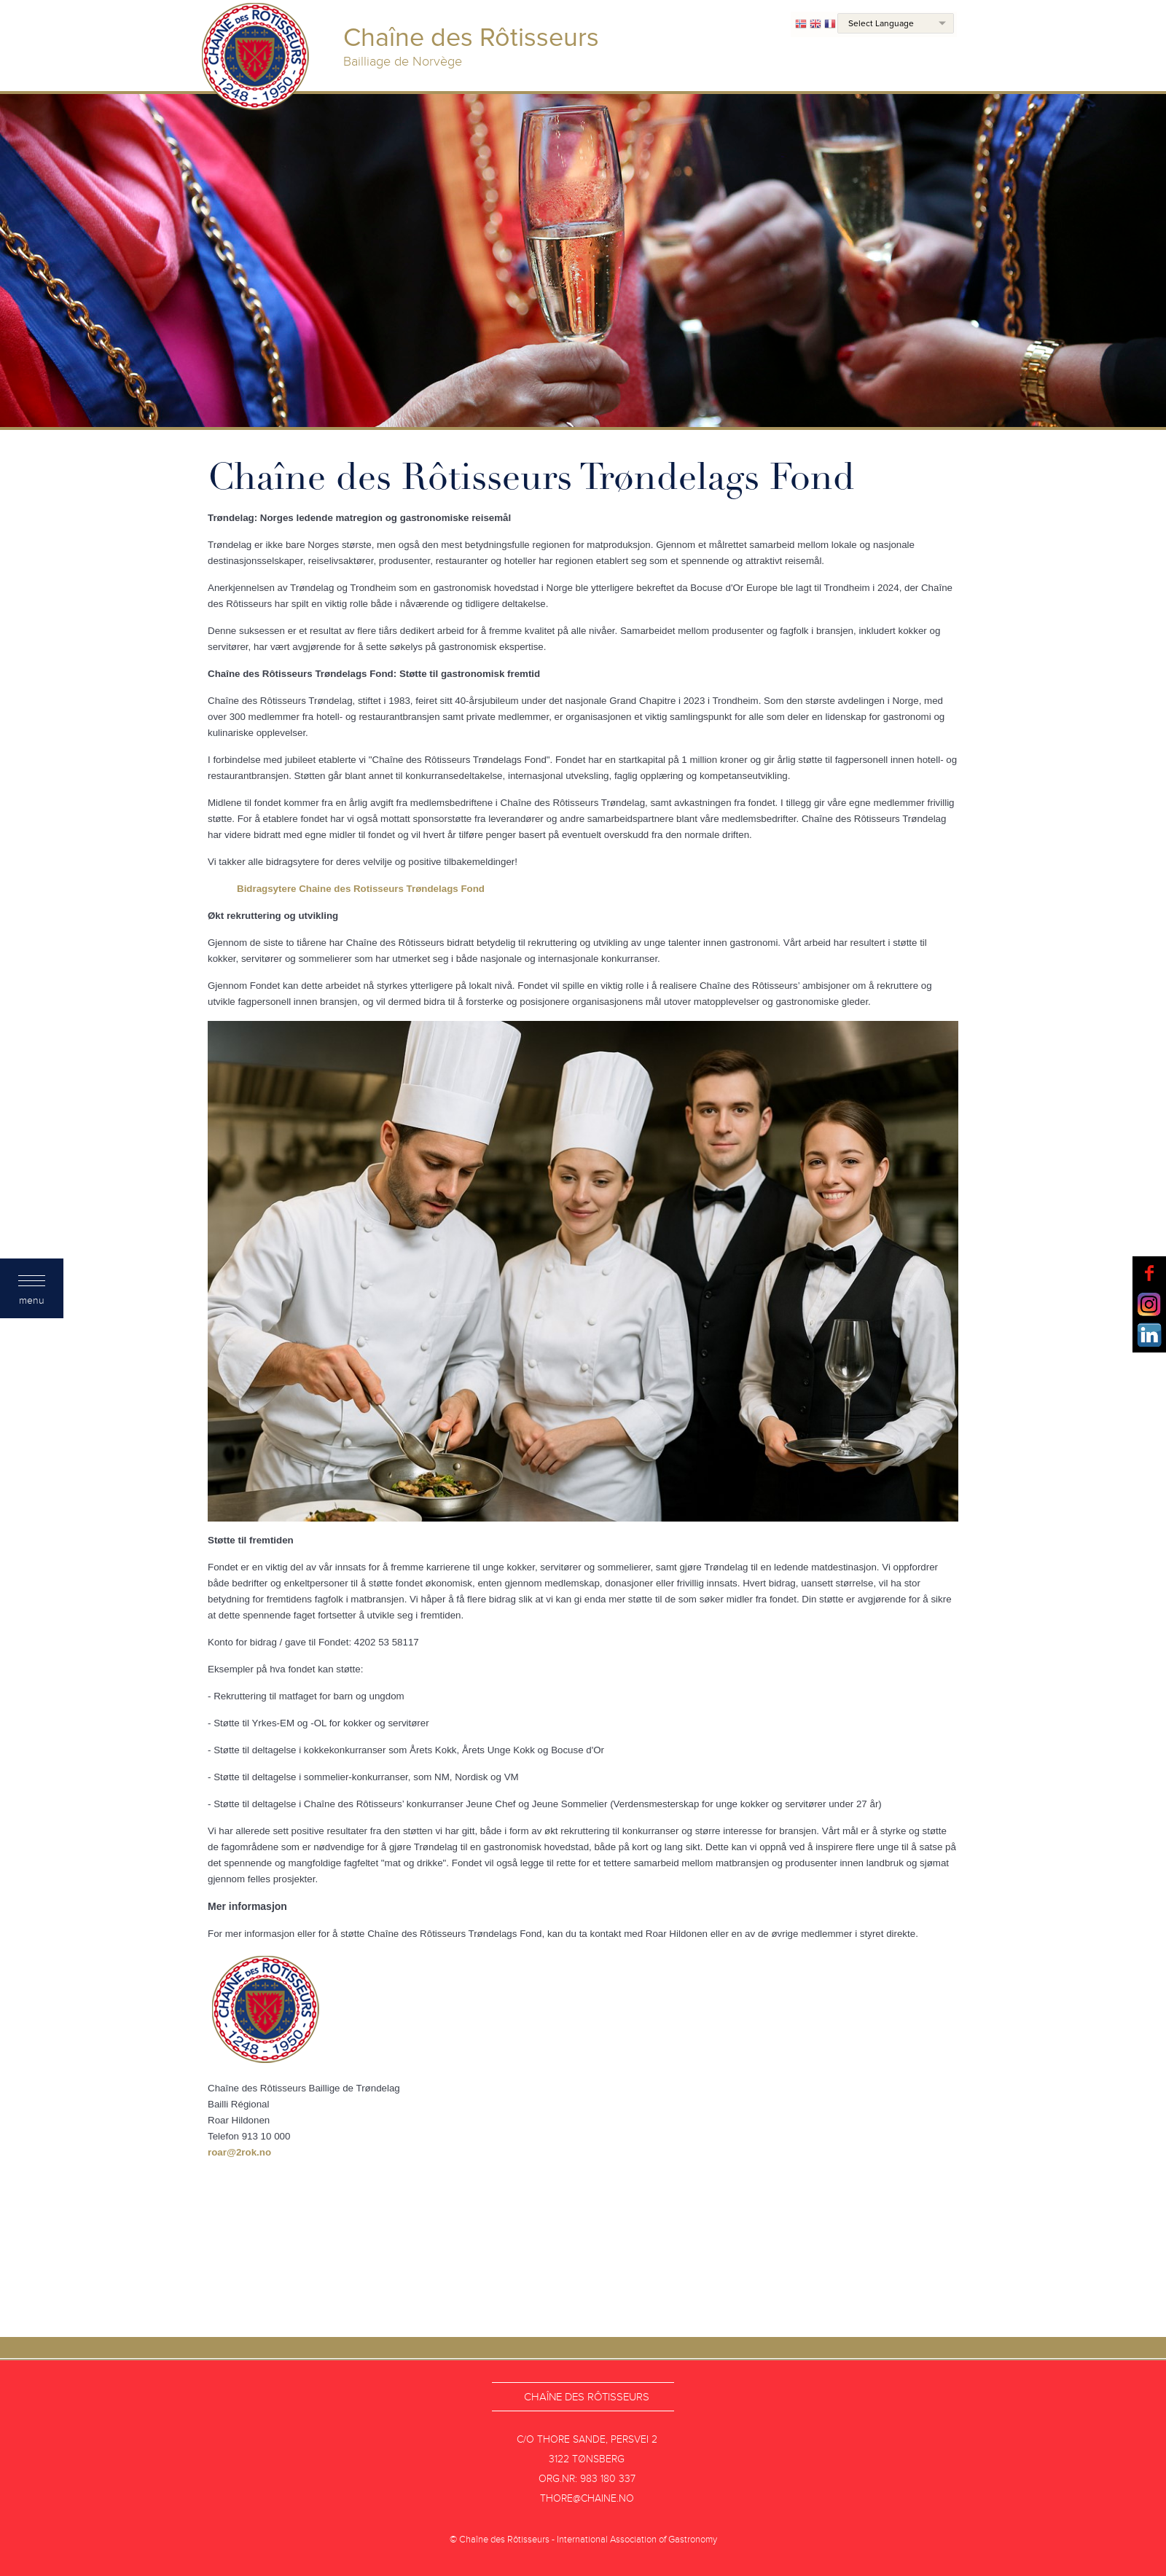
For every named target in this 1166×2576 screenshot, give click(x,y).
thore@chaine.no (587, 2498)
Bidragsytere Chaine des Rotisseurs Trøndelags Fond (361, 888)
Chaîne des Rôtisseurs (586, 2396)
